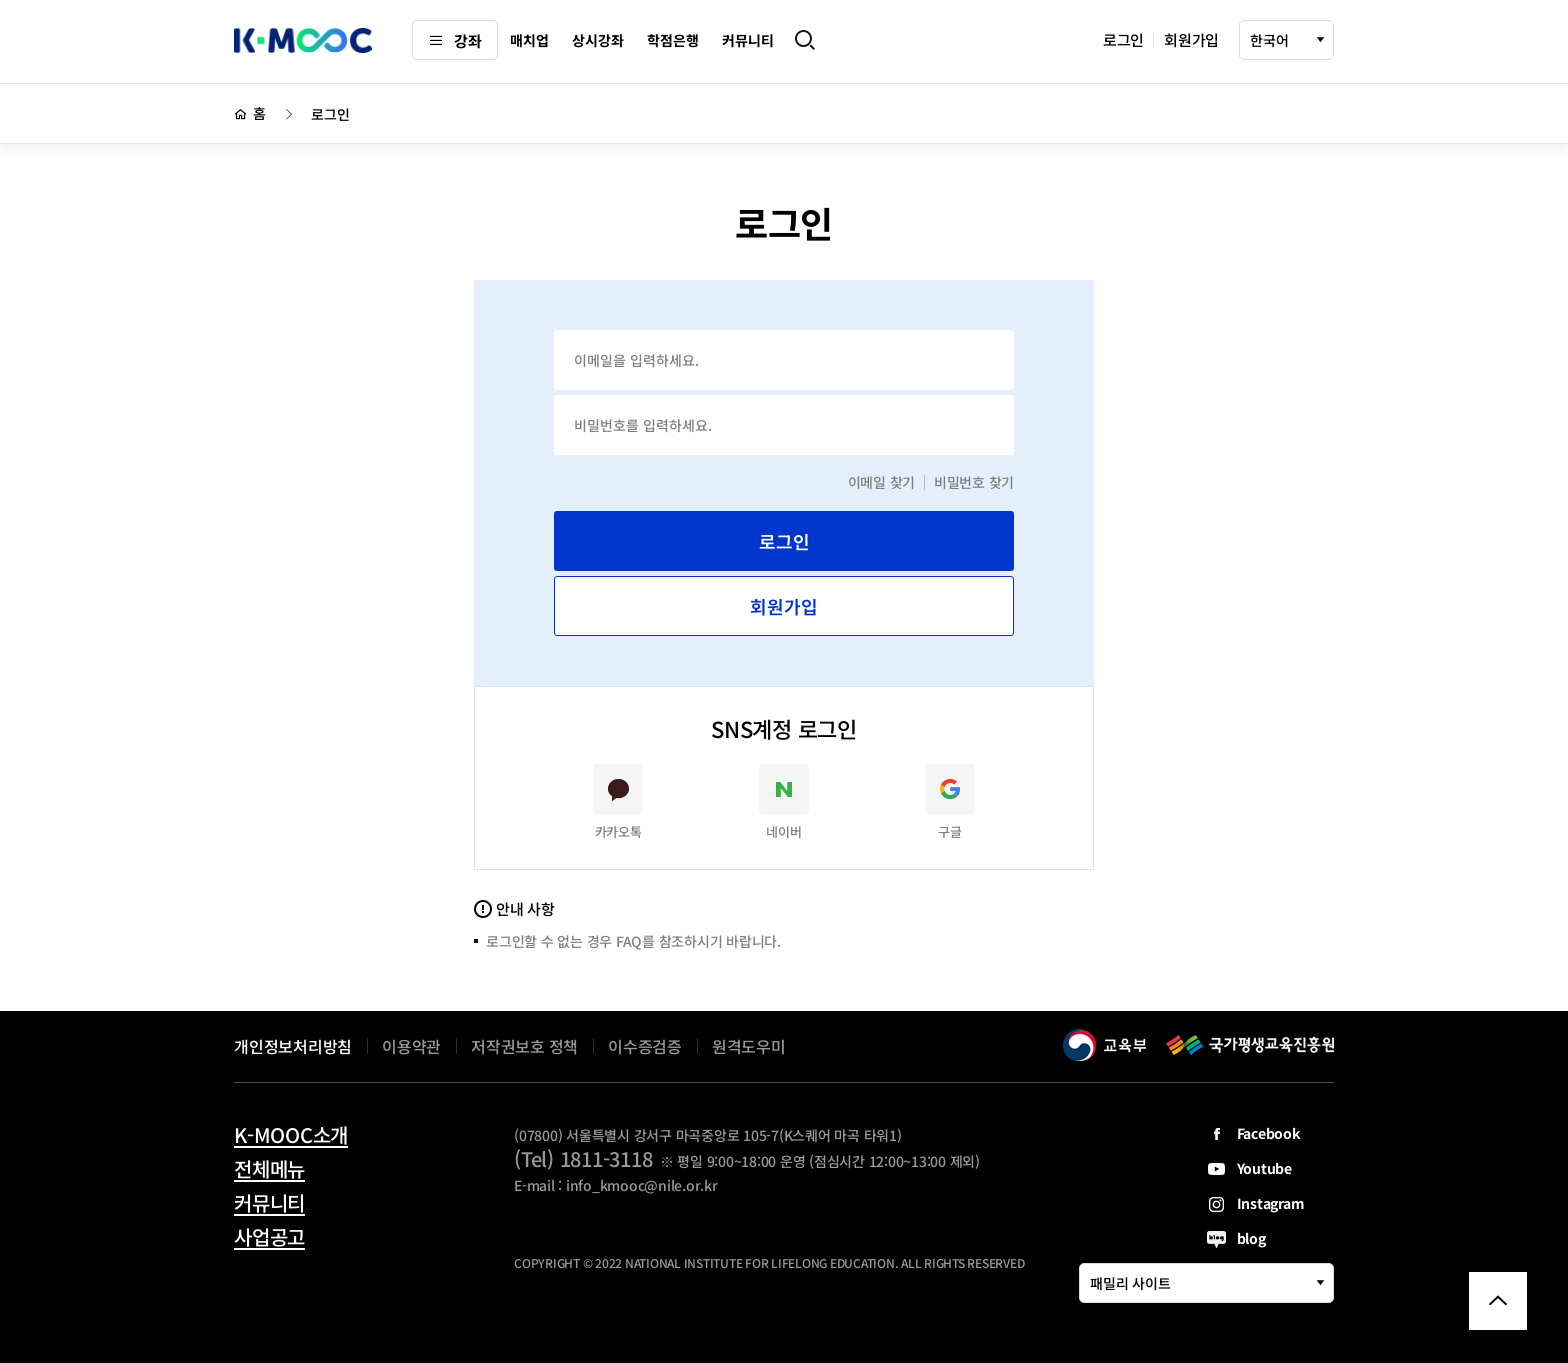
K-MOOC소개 (291, 1135)
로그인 (1123, 39)
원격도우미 (749, 1046)
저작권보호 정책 (524, 1046)
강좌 (455, 40)
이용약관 (411, 1046)
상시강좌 (597, 40)
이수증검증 (645, 1046)
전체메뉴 (269, 1169)
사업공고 (269, 1237)
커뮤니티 (747, 40)
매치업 (529, 40)
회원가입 (1191, 39)
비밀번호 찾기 (974, 482)
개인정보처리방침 (293, 1046)
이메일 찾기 (882, 482)
